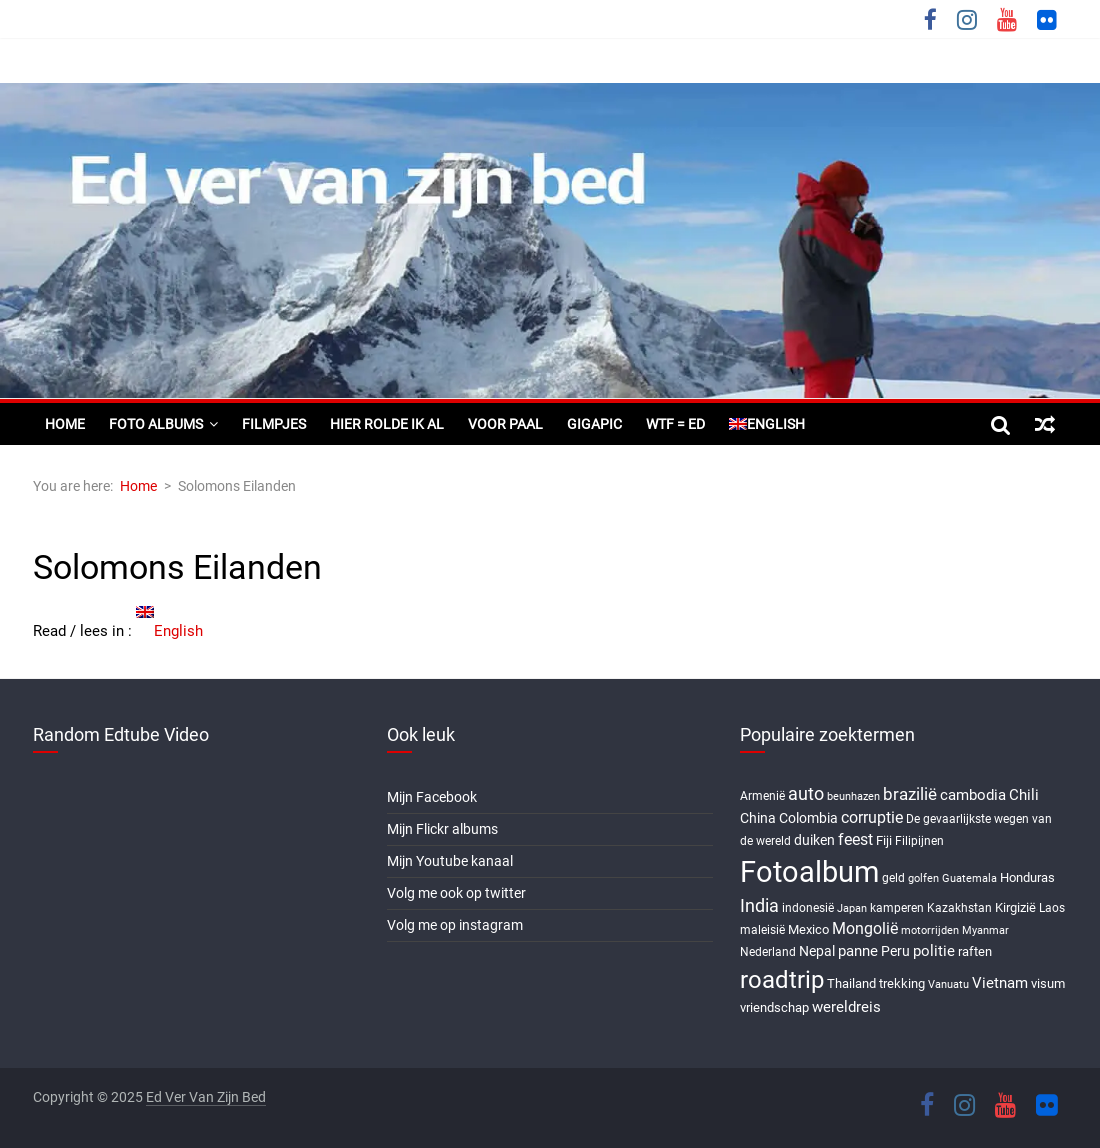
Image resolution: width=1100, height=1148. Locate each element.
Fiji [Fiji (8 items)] (884, 840)
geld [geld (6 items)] (893, 878)
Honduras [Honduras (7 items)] (1027, 877)
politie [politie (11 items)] (934, 951)
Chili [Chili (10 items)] (1024, 795)
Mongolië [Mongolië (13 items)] (865, 928)
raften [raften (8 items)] (975, 951)
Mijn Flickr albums (442, 829)
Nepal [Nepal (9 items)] (817, 951)
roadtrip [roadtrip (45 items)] (782, 979)
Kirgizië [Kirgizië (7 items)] (1015, 907)
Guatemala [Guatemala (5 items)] (969, 878)
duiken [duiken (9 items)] (814, 840)
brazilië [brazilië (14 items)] (910, 794)
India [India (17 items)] (759, 905)
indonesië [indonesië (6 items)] (808, 908)
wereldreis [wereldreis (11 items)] (846, 1007)
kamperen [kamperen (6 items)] (897, 908)
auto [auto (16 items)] (806, 794)
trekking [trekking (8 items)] (902, 983)
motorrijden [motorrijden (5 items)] (930, 930)
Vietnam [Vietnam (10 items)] (1000, 983)
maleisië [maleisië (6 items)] (762, 930)
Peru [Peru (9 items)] (895, 951)
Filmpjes (274, 424)
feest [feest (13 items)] (855, 839)
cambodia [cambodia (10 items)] (973, 795)
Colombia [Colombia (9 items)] (808, 818)
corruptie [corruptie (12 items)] (872, 817)
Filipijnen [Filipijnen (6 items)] (919, 841)
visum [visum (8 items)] (1048, 983)
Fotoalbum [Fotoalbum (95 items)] (809, 872)
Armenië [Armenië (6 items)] (762, 796)
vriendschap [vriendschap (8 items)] (774, 1007)
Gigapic (594, 424)
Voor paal (505, 424)
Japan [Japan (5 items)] (852, 908)
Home (65, 424)
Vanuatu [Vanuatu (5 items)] (948, 984)
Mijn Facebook (432, 797)
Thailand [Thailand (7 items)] (851, 983)
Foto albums (156, 424)
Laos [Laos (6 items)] (1052, 908)
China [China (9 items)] (758, 818)
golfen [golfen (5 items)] (923, 878)
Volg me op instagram (455, 925)
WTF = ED (675, 424)
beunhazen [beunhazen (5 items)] (853, 796)
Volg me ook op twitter (456, 893)
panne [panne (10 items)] (858, 951)
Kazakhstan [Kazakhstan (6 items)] (959, 908)
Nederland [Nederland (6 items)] (768, 952)
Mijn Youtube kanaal (450, 861)
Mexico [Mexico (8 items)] (808, 929)
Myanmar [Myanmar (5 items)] (985, 930)
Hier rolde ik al (387, 424)
